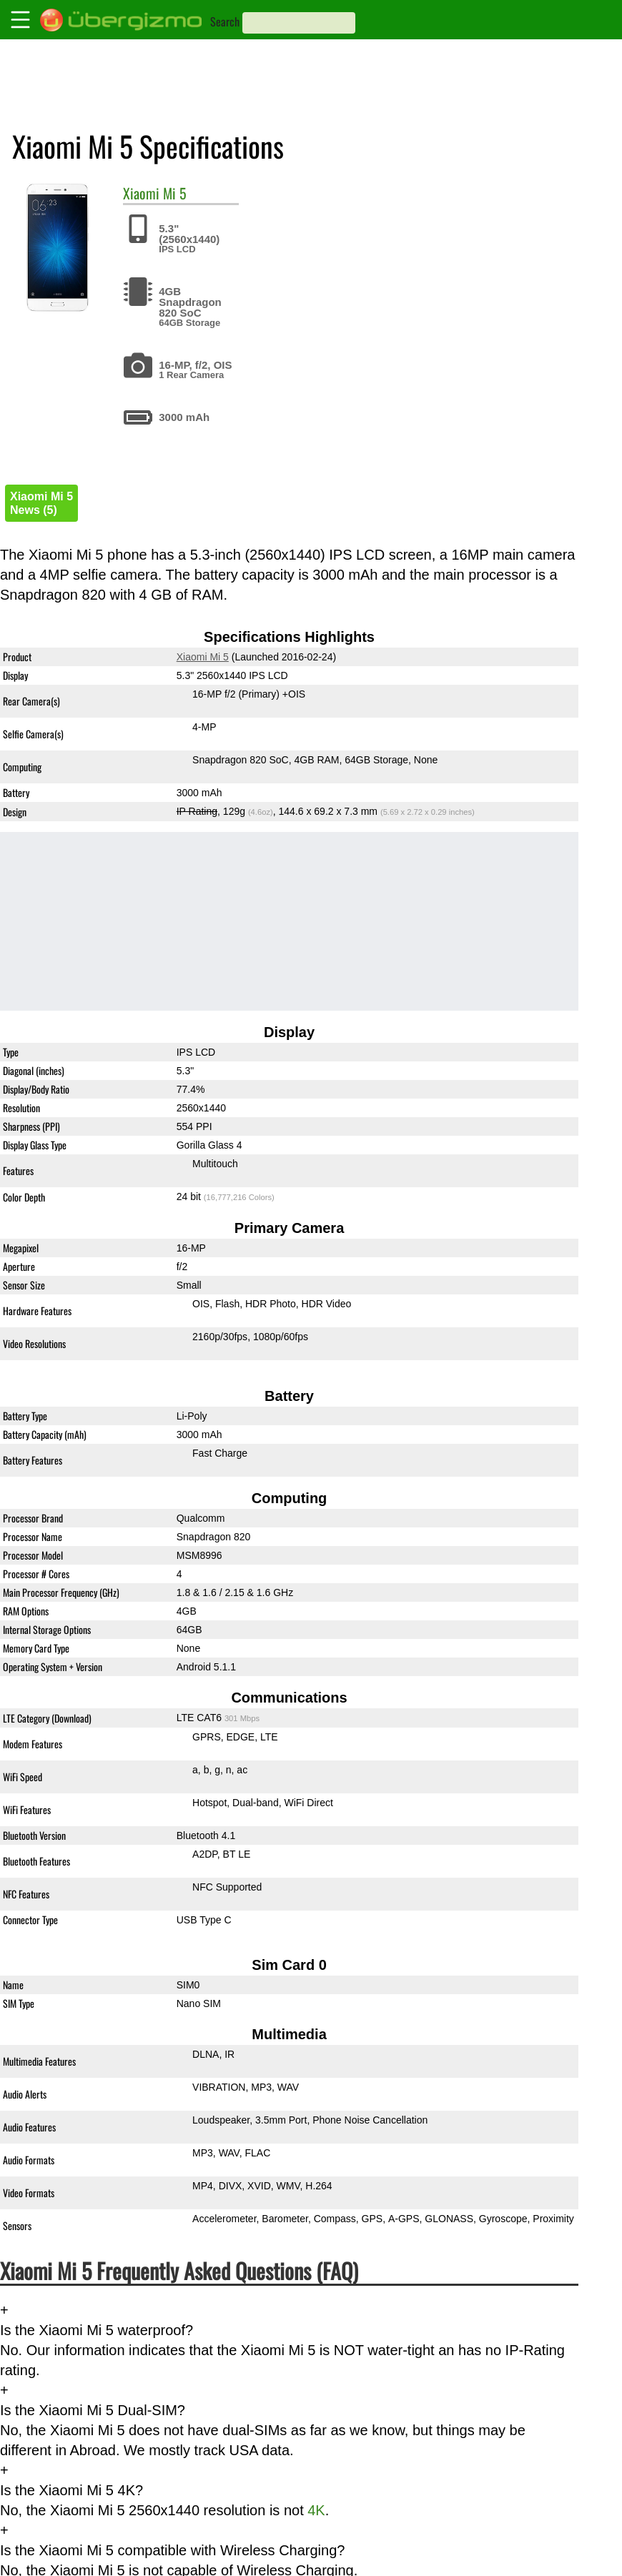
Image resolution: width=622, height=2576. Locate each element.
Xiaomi (141, 193)
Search (225, 21)
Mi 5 (175, 193)
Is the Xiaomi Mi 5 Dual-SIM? (92, 2410)
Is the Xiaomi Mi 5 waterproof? (96, 2330)
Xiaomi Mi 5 (203, 657)
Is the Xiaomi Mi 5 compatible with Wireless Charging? (172, 2550)
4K (316, 2510)
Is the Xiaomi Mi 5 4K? (71, 2490)
